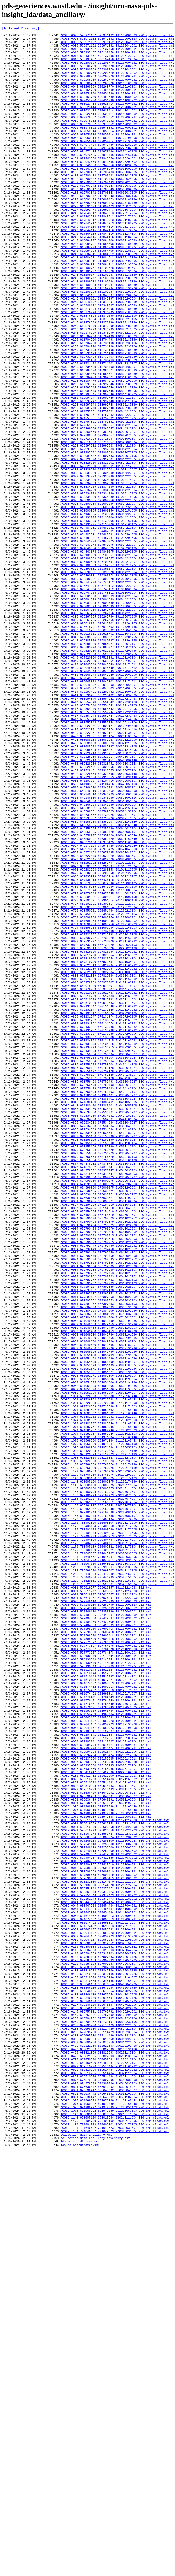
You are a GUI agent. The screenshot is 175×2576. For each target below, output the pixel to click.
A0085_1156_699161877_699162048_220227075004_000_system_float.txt (117, 1801)
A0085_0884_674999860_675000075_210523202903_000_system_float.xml (117, 1420)
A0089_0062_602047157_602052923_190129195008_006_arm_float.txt (114, 2318)
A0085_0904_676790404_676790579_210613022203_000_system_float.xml (117, 1469)
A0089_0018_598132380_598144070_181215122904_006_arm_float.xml (114, 2257)
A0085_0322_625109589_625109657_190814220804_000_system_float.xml (117, 665)
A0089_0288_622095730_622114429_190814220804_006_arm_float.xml (114, 2429)
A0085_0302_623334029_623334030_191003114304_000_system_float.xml (117, 575)
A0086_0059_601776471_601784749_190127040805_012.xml (105, 2043)
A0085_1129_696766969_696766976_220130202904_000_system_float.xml (117, 1764)
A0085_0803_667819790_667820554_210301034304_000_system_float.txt (117, 1145)
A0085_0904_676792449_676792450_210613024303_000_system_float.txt (117, 1498)
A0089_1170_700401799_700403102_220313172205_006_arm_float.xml (114, 2544)
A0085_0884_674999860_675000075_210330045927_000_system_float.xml (117, 1412)
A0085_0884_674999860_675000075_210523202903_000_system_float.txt (117, 1416)
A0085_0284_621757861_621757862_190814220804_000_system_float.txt (117, 488)
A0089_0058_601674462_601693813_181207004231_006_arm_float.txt (114, 2294)
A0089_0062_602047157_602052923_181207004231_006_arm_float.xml (114, 2314)
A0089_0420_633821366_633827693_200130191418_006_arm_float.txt (114, 2450)
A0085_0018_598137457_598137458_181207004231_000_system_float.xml (117, 58)
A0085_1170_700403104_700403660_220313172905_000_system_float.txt (117, 1826)
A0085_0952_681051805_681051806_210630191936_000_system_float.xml (117, 1658)
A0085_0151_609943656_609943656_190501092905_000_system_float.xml (117, 197)
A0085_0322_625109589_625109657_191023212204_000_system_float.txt (117, 669)
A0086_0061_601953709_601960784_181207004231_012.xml (105, 2052)
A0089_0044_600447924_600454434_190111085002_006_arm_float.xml (114, 2290)
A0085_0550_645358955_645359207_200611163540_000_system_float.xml (117, 985)
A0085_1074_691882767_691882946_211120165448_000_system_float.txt (117, 1703)
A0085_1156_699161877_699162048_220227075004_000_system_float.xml (117, 1805)
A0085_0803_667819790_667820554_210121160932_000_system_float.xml (117, 1141)
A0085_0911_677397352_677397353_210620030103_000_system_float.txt (117, 1555)
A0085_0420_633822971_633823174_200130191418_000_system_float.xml (117, 870)
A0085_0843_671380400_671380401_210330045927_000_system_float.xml (117, 1313)
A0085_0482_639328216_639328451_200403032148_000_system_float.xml (117, 911)
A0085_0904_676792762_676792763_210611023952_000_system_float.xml (117, 1526)
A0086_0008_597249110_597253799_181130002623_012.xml (105, 1920)
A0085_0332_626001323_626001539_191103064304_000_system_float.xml (117, 722)
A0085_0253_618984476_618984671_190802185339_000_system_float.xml (117, 443)
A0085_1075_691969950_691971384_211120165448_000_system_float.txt (117, 1719)
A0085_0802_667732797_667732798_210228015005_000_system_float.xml (117, 1116)
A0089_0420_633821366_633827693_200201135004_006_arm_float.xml (114, 2462)
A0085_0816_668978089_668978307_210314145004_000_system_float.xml (117, 1182)
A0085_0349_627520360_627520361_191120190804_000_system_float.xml (117, 788)
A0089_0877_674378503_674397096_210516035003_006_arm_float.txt (114, 2491)
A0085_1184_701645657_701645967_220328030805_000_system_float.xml (117, 1863)
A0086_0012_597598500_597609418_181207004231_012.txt (105, 1949)
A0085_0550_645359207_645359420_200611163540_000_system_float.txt (117, 997)
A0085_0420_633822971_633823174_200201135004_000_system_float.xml (117, 878)
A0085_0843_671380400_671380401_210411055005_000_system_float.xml (117, 1321)
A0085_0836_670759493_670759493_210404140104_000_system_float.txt (117, 1301)
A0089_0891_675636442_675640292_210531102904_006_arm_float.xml (114, 2511)
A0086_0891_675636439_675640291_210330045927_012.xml (105, 2150)
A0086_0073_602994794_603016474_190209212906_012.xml (105, 2101)
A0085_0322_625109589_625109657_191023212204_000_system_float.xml (117, 673)
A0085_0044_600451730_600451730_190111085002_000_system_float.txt (117, 111)
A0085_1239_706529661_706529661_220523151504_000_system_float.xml (117, 1896)
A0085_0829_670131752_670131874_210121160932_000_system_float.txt (117, 1219)
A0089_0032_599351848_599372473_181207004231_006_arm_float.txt (114, 2261)
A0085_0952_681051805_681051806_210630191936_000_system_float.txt (117, 1654)
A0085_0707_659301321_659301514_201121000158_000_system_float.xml (117, 1075)
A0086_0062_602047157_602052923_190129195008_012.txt (105, 2064)
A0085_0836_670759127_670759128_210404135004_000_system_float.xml (117, 1289)
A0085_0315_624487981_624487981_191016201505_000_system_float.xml (117, 640)
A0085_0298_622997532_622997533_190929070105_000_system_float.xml (117, 542)
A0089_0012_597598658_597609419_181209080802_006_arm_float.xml (114, 2249)
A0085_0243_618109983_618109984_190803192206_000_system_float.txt (117, 341)
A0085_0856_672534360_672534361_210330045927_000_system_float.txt (117, 1325)
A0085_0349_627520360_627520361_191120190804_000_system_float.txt (117, 784)
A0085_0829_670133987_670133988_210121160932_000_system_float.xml (117, 1231)
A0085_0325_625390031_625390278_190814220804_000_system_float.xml (117, 681)
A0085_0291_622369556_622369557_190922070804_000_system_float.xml (117, 517)
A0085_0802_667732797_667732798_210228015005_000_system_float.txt (117, 1112)
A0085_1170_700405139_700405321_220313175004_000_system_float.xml (117, 1855)
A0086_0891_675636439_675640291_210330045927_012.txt (105, 2146)
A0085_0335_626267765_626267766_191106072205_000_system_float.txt (117, 735)
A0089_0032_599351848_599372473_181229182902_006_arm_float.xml (114, 2273)
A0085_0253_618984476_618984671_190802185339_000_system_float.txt (117, 439)
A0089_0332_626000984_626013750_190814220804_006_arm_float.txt (114, 2441)
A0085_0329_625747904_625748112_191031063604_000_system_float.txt (117, 702)
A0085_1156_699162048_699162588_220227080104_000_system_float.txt (117, 1810)
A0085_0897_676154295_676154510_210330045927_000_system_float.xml (117, 1444)
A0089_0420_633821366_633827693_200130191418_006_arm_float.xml (114, 2454)
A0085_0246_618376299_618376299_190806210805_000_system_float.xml (117, 394)
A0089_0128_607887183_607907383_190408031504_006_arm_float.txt (114, 2351)
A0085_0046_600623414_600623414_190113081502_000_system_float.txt (117, 127)
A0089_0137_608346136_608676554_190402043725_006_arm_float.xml (114, 2396)
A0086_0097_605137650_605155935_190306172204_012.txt (105, 2113)
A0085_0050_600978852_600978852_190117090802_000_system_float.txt (117, 144)
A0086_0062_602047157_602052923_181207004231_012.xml (105, 2060)
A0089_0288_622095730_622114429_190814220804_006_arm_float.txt (114, 2425)
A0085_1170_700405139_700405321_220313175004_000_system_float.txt (117, 1851)
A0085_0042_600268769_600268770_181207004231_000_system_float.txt (117, 86)
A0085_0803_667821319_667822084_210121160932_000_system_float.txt (117, 1153)
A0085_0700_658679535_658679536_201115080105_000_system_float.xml (117, 1059)
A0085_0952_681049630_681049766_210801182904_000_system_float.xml (117, 1609)
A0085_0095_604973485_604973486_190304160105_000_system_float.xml (117, 181)
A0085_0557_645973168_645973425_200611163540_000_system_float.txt (117, 1005)
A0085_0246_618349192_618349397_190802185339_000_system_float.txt (117, 357)
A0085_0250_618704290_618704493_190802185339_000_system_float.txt (117, 398)
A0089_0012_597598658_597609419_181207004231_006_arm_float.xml (114, 2240)
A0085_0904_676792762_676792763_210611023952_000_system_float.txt (117, 1522)
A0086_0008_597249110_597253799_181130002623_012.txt (105, 1916)
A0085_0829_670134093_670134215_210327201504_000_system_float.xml (117, 1256)
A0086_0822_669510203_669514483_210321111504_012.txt (105, 2138)
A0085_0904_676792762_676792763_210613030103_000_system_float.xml (117, 1535)
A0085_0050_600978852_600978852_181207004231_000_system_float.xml (117, 140)
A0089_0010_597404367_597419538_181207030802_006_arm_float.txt (114, 2220)
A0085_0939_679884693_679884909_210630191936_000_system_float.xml (117, 1568)
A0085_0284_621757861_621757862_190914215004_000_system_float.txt (117, 497)
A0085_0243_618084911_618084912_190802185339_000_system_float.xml (117, 304)
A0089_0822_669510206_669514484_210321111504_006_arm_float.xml (114, 2487)
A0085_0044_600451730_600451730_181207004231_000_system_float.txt (117, 103)
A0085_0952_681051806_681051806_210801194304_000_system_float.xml (117, 1666)
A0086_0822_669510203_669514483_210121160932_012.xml (105, 2134)
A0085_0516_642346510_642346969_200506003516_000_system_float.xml (117, 952)
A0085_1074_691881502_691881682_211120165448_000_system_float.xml (117, 1691)
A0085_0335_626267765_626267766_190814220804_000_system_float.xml (117, 731)
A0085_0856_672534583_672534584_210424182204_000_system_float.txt (117, 1350)
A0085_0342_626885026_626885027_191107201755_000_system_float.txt (117, 759)
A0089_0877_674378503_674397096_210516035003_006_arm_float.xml (114, 2495)
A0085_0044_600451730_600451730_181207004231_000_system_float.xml (117, 107)
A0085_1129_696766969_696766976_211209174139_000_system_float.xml (117, 1756)
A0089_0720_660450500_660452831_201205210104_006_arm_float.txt (114, 2466)
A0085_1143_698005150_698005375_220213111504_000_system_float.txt (117, 1777)
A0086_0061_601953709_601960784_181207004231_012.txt (105, 2048)
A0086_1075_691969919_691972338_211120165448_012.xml (105, 2167)
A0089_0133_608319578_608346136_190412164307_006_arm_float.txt (114, 2368)
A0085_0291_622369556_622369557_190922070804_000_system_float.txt (117, 513)
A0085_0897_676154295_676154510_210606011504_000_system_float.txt (117, 1449)
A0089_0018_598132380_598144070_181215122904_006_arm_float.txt (114, 2253)
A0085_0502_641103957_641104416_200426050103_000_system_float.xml (117, 936)
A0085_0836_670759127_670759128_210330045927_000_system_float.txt (117, 1276)
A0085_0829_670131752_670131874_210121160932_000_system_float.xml (117, 1223)
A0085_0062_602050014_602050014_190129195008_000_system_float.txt (117, 160)
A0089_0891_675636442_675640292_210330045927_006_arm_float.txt (114, 2499)
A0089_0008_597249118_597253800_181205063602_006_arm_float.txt (114, 2212)
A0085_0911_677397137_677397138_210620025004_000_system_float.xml (117, 1543)
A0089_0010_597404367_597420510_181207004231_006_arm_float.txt (114, 2228)
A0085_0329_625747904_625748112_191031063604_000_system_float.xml (117, 706)
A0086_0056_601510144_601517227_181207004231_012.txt (105, 1998)
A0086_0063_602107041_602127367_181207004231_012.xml (105, 2076)
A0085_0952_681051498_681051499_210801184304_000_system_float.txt (117, 1629)
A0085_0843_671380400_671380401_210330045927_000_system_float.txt (117, 1309)
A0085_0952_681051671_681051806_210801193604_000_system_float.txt (117, 1645)
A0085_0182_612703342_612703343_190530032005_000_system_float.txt (117, 218)
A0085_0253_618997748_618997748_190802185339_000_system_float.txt (117, 480)
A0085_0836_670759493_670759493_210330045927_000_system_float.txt (117, 1293)
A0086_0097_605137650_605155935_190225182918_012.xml (105, 2109)
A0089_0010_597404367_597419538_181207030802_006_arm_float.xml (114, 2224)
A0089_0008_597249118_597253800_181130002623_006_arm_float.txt (114, 2203)
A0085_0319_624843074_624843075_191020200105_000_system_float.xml (117, 657)
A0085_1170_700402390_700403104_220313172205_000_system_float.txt (117, 1818)
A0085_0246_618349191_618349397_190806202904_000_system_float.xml (117, 353)
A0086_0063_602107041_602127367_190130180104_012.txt (105, 2080)
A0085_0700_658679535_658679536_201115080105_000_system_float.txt (117, 1055)
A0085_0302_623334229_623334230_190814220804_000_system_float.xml (117, 583)
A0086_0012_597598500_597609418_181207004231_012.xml (105, 1953)
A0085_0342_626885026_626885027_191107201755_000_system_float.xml (117, 763)
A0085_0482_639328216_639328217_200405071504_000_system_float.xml (117, 903)
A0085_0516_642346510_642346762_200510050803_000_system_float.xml (117, 944)
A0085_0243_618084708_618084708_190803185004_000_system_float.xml (117, 296)
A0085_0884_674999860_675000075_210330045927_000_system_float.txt (117, 1408)
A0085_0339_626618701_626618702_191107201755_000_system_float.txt (117, 743)
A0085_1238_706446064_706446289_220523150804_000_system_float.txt (117, 1883)
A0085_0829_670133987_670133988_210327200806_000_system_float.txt (117, 1235)
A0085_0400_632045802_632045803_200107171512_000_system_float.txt (117, 808)
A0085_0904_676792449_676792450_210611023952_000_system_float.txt (117, 1490)
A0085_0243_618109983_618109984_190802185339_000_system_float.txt (117, 333)
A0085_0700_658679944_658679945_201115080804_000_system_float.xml (117, 1067)
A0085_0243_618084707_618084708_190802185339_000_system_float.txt (117, 283)
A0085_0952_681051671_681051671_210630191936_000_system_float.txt (117, 1637)
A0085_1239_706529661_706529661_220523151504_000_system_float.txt (117, 1892)
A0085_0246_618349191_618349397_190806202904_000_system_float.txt (117, 349)
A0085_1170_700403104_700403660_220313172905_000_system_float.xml (117, 1830)
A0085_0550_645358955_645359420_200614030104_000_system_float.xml (117, 993)
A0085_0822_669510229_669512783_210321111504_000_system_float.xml (117, 1198)
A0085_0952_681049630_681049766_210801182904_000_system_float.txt (117, 1604)
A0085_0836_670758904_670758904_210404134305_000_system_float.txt (117, 1268)
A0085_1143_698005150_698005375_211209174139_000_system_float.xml (117, 1773)
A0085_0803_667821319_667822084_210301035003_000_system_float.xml (117, 1165)
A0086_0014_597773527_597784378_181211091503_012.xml (105, 1978)
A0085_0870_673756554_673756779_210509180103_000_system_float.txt (117, 1383)
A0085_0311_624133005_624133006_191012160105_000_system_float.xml (117, 624)
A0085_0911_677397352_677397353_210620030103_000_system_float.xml (117, 1559)
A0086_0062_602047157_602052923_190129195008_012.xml (105, 2068)
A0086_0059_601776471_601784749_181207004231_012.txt (105, 2031)
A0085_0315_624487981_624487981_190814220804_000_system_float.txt (117, 628)
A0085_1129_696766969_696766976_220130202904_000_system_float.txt (117, 1760)
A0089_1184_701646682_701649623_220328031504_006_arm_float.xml (114, 2552)
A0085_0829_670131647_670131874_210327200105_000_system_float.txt (117, 1211)
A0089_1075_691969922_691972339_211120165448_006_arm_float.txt (114, 2515)
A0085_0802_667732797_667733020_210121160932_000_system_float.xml (117, 1124)
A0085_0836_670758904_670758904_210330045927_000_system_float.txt (117, 1260)
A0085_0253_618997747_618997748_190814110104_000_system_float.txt (117, 472)
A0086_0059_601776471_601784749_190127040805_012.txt (105, 2039)
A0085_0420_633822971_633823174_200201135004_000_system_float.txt (117, 874)
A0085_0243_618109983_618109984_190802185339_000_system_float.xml (117, 337)
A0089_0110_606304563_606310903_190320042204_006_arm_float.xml (114, 2339)
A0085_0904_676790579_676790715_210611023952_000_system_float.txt (117, 1473)
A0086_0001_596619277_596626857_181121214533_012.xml (105, 1904)
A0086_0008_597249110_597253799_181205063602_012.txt (105, 1924)
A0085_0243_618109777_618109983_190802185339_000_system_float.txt (117, 324)
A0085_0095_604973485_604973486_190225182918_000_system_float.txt (117, 168)
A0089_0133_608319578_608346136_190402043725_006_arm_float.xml (114, 2364)
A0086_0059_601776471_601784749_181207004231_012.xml (105, 2035)
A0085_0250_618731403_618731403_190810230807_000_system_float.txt (117, 431)
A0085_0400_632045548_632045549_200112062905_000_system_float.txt (117, 800)
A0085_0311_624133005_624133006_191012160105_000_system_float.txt (117, 620)
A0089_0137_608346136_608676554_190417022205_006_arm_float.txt (114, 2400)
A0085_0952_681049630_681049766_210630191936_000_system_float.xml (117, 1600)
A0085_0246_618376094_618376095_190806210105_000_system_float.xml (117, 378)
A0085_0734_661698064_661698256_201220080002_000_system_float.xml (117, 1100)
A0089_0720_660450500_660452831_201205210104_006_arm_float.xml (114, 2470)
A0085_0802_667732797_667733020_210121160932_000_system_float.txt (117, 1120)
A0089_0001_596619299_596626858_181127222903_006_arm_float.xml (114, 2191)
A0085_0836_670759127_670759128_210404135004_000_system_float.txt (117, 1284)
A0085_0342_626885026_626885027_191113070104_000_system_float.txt (117, 767)
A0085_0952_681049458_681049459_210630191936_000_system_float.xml (117, 1584)
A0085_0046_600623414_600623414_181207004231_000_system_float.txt (117, 119)
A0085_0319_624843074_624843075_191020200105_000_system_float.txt (117, 653)
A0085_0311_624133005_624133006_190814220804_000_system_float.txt (117, 612)
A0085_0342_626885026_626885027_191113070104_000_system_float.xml (117, 772)
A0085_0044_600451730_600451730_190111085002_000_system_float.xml (117, 115)
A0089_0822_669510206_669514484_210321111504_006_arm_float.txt (114, 2482)
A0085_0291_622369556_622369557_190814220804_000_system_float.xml (117, 509)
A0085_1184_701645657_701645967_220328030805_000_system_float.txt (117, 1859)
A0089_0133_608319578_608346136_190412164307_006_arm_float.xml (114, 2372)
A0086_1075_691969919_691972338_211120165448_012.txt (105, 2162)
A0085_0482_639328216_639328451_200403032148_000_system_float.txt (117, 907)
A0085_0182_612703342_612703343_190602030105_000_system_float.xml (117, 230)
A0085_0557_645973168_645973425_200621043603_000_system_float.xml (117, 1018)
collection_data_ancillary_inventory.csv (95, 2560)
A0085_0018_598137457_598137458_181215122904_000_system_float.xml (117, 66)
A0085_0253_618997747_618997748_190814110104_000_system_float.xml (117, 476)
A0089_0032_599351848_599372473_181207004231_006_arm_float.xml (114, 2265)
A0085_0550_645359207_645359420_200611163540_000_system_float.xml (117, 1001)
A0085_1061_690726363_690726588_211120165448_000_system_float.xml (117, 1674)
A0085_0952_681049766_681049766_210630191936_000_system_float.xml (117, 1617)
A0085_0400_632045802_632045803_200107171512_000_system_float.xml (117, 813)
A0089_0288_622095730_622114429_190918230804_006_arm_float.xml (114, 2437)
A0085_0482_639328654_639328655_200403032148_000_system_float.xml (117, 927)
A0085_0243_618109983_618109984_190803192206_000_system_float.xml (117, 345)
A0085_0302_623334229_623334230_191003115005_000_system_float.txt (117, 587)
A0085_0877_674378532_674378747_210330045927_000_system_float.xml (117, 1395)
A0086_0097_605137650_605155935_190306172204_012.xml (105, 2117)
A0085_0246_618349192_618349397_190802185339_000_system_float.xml (117, 361)
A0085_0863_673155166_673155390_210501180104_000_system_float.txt (117, 1366)
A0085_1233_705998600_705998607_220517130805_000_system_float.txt (117, 1875)
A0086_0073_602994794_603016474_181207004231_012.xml (105, 2093)
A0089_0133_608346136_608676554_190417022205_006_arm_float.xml (114, 2388)
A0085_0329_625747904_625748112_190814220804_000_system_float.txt (117, 694)
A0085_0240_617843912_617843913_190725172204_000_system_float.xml (117, 255)
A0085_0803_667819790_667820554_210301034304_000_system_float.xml (117, 1149)
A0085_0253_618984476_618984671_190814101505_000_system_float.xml (117, 452)
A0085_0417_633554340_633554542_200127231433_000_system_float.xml (117, 837)
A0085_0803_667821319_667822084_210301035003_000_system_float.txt (117, 1161)
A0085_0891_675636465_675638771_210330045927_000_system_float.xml (117, 1428)
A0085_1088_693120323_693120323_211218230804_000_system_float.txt (117, 1744)
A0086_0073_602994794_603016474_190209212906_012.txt (105, 2097)
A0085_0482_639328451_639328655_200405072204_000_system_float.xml (117, 919)
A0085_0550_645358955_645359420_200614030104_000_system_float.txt (117, 989)
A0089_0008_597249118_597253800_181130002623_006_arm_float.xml (114, 2208)
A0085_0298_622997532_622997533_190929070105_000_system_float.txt (117, 538)
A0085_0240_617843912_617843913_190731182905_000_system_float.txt (117, 259)
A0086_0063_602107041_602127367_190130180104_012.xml (105, 2085)
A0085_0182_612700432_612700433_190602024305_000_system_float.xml (117, 214)
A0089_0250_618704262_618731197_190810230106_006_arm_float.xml (114, 2421)
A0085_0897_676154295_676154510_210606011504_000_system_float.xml (117, 1453)
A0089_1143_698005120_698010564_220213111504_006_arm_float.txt (114, 2532)
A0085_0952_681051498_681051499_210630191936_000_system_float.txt (117, 1621)
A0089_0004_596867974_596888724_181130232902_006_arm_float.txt (114, 2195)
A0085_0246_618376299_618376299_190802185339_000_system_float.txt (117, 382)
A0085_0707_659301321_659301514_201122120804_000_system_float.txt (117, 1079)
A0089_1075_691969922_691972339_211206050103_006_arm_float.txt (114, 2524)
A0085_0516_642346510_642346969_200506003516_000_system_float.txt (117, 948)
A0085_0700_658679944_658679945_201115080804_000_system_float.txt (117, 1063)
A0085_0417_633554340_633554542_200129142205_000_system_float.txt (117, 841)
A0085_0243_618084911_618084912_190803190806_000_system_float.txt (117, 308)
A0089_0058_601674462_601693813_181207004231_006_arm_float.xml (114, 2298)
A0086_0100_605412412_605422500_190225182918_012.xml (105, 2126)
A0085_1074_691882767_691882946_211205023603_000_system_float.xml (117, 1715)
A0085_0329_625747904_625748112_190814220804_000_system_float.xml (117, 698)
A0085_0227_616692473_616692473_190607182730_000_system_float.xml (117, 238)
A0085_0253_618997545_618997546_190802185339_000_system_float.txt (117, 456)
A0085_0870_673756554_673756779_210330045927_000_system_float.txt (117, 1375)
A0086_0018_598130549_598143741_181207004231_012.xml (105, 1986)
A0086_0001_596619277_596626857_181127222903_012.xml (105, 1912)
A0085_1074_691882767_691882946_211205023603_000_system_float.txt (117, 1711)
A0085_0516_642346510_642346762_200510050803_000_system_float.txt (117, 940)
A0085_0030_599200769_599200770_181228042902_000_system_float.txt (117, 78)
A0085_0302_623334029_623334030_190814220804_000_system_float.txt (117, 562)
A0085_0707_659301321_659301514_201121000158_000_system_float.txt (117, 1071)
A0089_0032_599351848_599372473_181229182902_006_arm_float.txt (114, 2269)
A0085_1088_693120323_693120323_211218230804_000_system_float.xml (117, 1748)
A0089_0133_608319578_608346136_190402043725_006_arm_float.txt (114, 2359)
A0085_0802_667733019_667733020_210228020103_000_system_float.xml (117, 1133)
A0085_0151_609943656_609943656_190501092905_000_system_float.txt (117, 193)
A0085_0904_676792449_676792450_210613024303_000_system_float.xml (117, 1502)
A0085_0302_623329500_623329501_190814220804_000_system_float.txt (117, 546)
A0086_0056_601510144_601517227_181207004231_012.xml (105, 2002)
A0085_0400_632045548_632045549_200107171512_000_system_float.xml (117, 796)
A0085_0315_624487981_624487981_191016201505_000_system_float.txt (117, 636)
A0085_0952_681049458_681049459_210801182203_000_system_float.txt (117, 1588)
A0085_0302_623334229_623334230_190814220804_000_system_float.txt (117, 579)
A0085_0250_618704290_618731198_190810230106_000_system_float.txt (117, 406)
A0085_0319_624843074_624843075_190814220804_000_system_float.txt (117, 644)
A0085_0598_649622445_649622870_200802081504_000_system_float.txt (117, 1022)
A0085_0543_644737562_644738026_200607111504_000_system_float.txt (117, 973)
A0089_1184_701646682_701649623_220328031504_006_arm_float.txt (114, 2548)
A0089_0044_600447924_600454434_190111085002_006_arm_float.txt (114, 2286)
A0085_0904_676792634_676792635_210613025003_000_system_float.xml (117, 1518)
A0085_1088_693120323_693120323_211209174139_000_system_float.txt (117, 1736)
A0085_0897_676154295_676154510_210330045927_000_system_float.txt (117, 1440)
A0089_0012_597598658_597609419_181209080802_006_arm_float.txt (114, 2245)
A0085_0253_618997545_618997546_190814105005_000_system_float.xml (117, 468)
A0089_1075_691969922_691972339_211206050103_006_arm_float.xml (114, 2528)
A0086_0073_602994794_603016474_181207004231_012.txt (105, 2089)
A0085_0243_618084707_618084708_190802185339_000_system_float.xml (117, 287)
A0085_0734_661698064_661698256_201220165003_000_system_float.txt (117, 1104)
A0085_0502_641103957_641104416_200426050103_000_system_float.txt (117, 932)
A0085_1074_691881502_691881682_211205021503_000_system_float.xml (117, 1699)
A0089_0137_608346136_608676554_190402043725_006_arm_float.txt (114, 2392)
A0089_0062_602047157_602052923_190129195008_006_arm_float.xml (114, 2322)
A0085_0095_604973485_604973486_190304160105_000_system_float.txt (117, 177)
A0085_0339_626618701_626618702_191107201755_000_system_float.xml (117, 747)
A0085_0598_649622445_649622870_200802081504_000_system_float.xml (117, 1026)
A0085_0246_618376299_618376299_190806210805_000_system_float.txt (117, 390)
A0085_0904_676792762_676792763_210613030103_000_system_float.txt (117, 1531)
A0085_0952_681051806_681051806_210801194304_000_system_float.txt (117, 1662)
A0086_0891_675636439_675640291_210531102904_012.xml (105, 2158)
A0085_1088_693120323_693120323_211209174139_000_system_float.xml (117, 1740)
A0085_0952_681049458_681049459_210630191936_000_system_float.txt (117, 1580)
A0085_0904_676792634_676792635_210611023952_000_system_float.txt (117, 1506)
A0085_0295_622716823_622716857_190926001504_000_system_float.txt (117, 521)
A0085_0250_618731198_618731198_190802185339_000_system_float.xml (117, 419)
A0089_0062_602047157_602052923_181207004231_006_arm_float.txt (114, 2310)
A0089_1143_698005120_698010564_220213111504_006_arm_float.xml (114, 2536)
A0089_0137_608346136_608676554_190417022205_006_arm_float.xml (114, 2405)
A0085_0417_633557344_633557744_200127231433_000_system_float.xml (117, 854)
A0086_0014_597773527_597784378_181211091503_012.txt (105, 1974)
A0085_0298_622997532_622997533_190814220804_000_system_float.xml (117, 534)
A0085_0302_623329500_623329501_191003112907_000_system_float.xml (117, 558)
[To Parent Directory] (20, 29)
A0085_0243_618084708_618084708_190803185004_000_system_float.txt (117, 291)
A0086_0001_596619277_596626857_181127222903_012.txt (105, 1908)
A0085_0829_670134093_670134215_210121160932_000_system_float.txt (117, 1243)
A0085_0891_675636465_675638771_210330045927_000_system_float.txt (117, 1424)
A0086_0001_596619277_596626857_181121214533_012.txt (105, 1900)
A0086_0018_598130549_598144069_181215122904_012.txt (105, 1990)
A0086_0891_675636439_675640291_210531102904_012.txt (105, 2154)
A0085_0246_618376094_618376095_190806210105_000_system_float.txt (117, 374)
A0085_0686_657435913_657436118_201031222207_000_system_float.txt (117, 1046)
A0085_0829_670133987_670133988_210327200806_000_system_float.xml (117, 1239)
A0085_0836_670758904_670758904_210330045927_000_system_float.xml (117, 1264)
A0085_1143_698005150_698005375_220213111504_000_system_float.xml (117, 1781)
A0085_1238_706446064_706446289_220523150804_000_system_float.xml (117, 1888)
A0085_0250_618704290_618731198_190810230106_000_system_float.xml (117, 410)
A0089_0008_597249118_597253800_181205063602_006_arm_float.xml (114, 2216)
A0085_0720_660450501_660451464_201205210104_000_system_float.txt (117, 1087)
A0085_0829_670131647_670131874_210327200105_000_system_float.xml (117, 1215)
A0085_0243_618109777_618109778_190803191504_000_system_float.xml (117, 320)
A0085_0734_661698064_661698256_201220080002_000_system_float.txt (117, 1096)
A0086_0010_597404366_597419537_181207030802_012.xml (105, 1937)
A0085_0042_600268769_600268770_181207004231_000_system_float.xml (117, 90)
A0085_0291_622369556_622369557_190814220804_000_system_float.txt (117, 505)
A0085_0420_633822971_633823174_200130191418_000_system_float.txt (117, 866)
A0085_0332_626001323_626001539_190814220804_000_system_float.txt (117, 710)
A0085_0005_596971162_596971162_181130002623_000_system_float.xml (117, 41)
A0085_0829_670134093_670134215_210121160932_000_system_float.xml (117, 1247)
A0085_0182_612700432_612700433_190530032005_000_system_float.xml (117, 205)
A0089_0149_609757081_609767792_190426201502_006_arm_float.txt (114, 2409)
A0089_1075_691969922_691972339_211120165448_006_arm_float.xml (114, 2519)
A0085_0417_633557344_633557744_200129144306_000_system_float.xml (117, 862)
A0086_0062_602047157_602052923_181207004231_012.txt (105, 2056)
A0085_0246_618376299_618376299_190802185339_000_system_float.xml (117, 386)
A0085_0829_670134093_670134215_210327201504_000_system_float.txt (117, 1252)
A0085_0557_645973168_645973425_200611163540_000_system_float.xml (117, 1010)
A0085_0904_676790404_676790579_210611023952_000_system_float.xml (117, 1461)
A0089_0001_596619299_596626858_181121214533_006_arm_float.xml (114, 2183)
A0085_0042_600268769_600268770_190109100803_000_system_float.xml (117, 99)
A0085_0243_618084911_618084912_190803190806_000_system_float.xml (117, 312)
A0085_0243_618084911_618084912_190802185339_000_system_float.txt (117, 300)
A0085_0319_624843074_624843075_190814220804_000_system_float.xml (117, 648)
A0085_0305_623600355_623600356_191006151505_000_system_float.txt (117, 603)
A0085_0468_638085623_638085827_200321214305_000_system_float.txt (117, 891)
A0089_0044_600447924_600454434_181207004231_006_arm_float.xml (114, 2281)
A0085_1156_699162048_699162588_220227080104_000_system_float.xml (117, 1814)
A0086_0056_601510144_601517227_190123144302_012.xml (105, 2011)
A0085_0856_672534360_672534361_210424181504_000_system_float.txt (117, 1334)
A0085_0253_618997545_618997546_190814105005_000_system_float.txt (117, 464)
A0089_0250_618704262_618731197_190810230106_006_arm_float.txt (114, 2417)
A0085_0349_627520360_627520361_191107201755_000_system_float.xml (117, 780)
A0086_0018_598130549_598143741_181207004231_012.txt (105, 1982)
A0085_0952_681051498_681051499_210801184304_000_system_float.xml (117, 1633)
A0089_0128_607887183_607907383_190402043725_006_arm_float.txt (114, 2343)
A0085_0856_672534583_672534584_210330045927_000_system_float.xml (117, 1346)
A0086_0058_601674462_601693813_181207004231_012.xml (105, 2019)
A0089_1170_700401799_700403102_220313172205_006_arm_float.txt (114, 2540)
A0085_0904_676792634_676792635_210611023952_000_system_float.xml (117, 1510)
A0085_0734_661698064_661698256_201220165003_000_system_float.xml (117, 1108)
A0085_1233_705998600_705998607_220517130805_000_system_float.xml (117, 1879)
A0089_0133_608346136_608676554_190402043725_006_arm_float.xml (114, 2380)
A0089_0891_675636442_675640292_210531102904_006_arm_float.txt (114, 2507)
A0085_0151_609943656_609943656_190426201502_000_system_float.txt (117, 185)
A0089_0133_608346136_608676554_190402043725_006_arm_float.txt (114, 2376)
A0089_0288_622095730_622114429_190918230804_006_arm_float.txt (114, 2433)
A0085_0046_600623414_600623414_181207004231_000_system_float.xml (117, 123)
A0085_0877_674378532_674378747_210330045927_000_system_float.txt (117, 1391)
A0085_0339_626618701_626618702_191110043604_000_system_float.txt (117, 751)
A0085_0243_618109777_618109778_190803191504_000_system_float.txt (117, 316)
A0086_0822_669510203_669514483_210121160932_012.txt (105, 2130)
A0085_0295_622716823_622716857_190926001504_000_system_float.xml (117, 525)
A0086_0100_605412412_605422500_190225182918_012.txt (105, 2121)
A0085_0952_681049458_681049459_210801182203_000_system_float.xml (117, 1592)
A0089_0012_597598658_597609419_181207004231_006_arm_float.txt (114, 2236)
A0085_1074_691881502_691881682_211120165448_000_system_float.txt (117, 1687)
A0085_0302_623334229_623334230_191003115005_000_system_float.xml (117, 591)
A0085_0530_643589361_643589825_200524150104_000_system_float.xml (117, 968)
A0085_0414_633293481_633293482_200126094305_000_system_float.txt (117, 825)
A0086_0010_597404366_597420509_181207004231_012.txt (105, 1941)
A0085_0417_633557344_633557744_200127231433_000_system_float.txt (117, 849)
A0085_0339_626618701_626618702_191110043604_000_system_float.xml (117, 755)
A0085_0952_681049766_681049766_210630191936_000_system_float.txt (117, 1613)
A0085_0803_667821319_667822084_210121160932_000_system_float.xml (117, 1157)
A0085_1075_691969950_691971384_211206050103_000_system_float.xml (117, 1732)
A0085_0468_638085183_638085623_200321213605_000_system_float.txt (117, 882)
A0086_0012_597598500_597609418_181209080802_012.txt (105, 1957)
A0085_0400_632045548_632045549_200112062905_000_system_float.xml (117, 804)
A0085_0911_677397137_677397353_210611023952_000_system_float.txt (117, 1547)
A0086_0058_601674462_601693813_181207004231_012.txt (105, 2015)
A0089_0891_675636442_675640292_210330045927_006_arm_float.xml (114, 2503)
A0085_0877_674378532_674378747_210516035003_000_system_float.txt (117, 1399)
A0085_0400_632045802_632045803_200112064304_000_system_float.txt (117, 817)
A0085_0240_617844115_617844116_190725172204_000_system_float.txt (117, 267)
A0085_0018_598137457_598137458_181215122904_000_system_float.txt (117, 62)
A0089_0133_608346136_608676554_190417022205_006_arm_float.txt (114, 2384)
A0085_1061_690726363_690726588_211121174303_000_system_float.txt (117, 1678)
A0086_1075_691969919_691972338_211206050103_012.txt (105, 2171)
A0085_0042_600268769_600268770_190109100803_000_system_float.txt (117, 95)
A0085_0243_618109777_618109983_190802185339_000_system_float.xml (117, 328)
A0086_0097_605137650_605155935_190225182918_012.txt (105, 2105)
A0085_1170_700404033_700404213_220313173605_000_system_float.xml (117, 1838)
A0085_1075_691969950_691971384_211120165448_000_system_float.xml (117, 1723)
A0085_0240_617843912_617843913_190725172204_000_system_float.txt (117, 250)
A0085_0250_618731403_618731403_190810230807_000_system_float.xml (117, 435)
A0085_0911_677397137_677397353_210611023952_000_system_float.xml (117, 1551)
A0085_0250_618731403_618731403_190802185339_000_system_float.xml (117, 427)
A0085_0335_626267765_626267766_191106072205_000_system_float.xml (117, 739)
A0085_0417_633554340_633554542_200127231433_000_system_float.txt (117, 833)
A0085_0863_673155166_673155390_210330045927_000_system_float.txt (117, 1358)
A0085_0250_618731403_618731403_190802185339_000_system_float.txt (117, 423)
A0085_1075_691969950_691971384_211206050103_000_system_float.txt (117, 1728)
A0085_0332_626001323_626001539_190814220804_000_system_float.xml (117, 714)
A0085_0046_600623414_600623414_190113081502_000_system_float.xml (117, 131)
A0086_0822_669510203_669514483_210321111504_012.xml (105, 2142)
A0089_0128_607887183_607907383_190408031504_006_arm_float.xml (114, 2355)
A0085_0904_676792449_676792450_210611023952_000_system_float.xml (117, 1494)
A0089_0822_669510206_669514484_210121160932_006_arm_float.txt (114, 2474)
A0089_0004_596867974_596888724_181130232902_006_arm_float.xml (114, 2199)
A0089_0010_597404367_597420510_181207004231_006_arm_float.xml (114, 2232)
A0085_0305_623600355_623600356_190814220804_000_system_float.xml (117, 599)
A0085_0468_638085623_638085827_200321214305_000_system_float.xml (117, 895)
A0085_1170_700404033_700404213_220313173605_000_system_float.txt (117, 1834)
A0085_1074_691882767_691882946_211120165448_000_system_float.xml (117, 1707)
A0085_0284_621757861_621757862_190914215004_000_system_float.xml (117, 501)
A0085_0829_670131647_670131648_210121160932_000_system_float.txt (117, 1202)
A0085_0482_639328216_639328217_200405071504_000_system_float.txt (117, 899)
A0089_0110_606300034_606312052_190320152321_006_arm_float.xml (114, 2331)
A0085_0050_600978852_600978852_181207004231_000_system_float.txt (117, 136)
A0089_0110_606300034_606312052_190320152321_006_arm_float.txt (114, 2327)
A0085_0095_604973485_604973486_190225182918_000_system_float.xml (117, 173)
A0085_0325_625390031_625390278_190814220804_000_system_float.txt (117, 677)
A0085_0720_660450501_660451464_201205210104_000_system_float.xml (117, 1092)
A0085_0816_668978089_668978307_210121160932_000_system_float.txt (117, 1170)
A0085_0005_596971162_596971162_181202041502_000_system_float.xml (117, 49)
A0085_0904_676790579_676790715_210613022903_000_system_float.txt (117, 1481)
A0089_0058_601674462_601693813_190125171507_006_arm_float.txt (114, 2302)
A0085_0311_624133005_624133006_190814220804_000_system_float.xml (117, 616)
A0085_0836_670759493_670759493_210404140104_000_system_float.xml (117, 1305)
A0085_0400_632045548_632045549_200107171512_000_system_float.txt (117, 792)
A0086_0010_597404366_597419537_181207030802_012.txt (105, 1933)
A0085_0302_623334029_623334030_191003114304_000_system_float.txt (117, 570)
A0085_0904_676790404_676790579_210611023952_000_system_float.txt (117, 1457)
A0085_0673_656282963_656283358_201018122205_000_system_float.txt (117, 1038)
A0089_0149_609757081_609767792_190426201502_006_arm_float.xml (114, 2413)
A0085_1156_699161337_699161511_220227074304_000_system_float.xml (117, 1797)
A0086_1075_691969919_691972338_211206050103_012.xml (105, 2175)
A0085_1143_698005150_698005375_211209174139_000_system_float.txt (117, 1769)
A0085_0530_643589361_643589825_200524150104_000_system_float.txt (117, 964)
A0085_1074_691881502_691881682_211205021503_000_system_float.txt (117, 1695)
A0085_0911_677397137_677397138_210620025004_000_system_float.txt (117, 1539)
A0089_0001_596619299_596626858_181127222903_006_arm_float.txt (114, 2187)
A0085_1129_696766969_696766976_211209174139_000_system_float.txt (117, 1752)
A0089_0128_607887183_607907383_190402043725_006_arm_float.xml (114, 2347)
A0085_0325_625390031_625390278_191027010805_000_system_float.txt (117, 685)
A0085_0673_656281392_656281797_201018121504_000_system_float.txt (117, 1030)
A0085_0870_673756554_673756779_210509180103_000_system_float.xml (117, 1387)
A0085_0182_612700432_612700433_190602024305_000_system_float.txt (117, 209)
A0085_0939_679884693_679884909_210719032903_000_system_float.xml (117, 1576)
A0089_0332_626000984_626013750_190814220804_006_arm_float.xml (114, 2446)
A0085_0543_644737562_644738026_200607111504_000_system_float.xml (117, 977)
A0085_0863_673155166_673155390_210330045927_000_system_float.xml (117, 1362)
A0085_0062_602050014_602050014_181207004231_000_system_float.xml (117, 156)
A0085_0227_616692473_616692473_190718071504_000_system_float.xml (117, 246)
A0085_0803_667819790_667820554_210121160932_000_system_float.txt (117, 1137)
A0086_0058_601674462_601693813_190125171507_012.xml (105, 2027)
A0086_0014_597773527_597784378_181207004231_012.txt (105, 1966)
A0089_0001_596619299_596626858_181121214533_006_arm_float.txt (114, 2179)
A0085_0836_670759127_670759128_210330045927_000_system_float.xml (117, 1280)
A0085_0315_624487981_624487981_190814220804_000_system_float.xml (117, 632)
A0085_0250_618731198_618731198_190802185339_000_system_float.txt (117, 415)
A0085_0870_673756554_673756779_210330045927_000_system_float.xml (117, 1379)
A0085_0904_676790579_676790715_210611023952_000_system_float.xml (117, 1477)
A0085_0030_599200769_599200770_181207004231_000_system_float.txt (117, 70)
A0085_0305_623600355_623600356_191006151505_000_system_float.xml (117, 607)
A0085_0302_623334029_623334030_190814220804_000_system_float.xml (117, 566)
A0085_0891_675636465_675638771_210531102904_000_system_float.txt (117, 1432)
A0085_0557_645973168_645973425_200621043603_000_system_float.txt (117, 1014)
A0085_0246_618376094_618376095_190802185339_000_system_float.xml (117, 369)
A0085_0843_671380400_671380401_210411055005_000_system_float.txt (117, 1317)
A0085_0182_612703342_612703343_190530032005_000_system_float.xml (117, 222)
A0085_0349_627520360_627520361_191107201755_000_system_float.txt (117, 776)
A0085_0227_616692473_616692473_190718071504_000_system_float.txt (117, 242)
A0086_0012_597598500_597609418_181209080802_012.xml (105, 1961)
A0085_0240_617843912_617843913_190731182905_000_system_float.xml (117, 263)
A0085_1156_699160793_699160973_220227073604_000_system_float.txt (117, 1785)
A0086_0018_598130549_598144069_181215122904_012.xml (105, 1994)
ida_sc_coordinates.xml (80, 2569)
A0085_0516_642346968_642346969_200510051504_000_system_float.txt (117, 956)
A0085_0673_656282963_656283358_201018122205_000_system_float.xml (117, 1042)
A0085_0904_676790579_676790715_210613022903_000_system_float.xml (117, 1485)
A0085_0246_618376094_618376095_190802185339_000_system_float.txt (117, 365)
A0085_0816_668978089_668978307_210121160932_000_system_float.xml (117, 1174)
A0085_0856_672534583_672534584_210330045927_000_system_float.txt (117, 1342)
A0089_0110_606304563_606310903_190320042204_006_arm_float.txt (114, 2335)
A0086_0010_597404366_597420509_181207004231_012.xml (105, 1945)
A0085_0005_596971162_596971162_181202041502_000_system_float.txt (117, 45)
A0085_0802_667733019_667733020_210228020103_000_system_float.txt (117, 1129)
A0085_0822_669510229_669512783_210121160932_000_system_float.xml (117, 1190)
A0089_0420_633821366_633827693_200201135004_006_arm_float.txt (114, 2458)
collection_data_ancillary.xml (86, 2556)
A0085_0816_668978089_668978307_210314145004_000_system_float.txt (117, 1178)
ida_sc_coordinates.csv (80, 2565)
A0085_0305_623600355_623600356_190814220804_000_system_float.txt (117, 595)
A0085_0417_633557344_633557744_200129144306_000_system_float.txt (117, 858)
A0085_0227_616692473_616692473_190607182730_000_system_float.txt (117, 234)
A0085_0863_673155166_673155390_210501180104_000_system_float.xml (117, 1371)
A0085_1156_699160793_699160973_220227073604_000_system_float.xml (117, 1789)
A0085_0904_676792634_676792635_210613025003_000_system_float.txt (117, 1514)
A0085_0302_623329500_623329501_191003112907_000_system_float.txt (117, 554)
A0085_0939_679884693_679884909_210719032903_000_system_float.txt (117, 1572)
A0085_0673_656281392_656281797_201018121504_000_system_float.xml (117, 1034)
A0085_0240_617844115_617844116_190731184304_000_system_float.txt (117, 275)
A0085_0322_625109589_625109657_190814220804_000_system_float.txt (117, 661)
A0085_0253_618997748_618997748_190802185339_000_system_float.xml (117, 484)
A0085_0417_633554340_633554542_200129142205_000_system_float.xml (117, 845)
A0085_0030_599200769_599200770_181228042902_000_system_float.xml (117, 82)
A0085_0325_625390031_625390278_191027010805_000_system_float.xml (117, 689)
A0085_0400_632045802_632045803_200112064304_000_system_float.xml (117, 821)
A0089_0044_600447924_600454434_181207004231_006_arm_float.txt (114, 2277)
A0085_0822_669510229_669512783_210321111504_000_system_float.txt (117, 1194)
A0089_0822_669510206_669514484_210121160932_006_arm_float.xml (114, 2478)
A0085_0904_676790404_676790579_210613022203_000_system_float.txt (117, 1465)
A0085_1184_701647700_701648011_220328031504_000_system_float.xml (117, 1871)
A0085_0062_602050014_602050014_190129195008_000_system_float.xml (117, 164)
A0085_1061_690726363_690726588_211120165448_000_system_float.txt (117, 1670)
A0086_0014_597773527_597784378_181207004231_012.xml (105, 1970)
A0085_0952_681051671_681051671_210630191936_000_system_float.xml (117, 1641)
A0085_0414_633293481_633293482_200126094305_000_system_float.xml (117, 829)
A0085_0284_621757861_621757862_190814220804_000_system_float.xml (117, 493)
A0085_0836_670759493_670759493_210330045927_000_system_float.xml (117, 1297)
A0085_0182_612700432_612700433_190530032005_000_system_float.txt (117, 201)
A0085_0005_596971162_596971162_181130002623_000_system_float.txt (117, 37)
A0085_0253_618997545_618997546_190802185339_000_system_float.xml (117, 460)
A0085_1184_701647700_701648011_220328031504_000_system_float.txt (117, 1867)
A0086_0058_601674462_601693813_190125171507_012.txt (105, 2023)
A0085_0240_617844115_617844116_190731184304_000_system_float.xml (117, 279)
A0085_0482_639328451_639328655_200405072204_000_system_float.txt (117, 915)
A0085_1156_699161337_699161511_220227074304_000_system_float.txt (117, 1793)
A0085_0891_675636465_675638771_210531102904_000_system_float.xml (117, 1436)
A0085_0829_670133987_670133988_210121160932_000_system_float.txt (117, 1227)
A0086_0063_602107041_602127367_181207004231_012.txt (105, 2072)
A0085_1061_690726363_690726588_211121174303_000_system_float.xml (117, 1682)
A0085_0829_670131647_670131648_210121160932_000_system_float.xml (117, 1206)
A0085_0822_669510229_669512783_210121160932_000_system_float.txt (117, 1186)
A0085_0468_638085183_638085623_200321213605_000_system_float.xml (117, 886)
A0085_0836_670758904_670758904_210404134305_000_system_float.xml (117, 1272)
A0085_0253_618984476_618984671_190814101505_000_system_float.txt (117, 447)
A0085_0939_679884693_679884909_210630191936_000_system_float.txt (117, 1563)
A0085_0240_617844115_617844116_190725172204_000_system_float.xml (117, 271)
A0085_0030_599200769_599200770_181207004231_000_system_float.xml (117, 74)
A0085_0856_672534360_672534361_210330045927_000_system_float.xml (117, 1330)
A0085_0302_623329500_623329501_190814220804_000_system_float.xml (117, 550)
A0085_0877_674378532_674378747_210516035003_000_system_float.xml (117, 1403)
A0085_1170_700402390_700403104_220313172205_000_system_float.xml (117, 1822)
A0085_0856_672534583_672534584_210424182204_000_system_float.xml (117, 1354)
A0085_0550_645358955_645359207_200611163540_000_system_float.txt (117, 981)
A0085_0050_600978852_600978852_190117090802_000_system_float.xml (117, 148)
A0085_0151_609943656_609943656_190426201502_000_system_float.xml (117, 189)
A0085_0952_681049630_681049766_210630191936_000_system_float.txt (117, 1596)
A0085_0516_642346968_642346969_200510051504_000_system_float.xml (117, 960)
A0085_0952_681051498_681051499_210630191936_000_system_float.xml (117, 1625)
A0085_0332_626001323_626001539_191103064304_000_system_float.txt (117, 718)
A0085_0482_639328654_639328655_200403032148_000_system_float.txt (117, 923)
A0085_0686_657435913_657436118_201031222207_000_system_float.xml (117, 1051)
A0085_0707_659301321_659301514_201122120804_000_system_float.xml (117, 1083)
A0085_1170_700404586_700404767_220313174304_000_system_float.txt (117, 1842)
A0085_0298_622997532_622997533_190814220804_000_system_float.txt (117, 529)
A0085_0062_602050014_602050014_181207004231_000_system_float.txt (117, 152)
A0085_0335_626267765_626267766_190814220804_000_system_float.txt (117, 726)
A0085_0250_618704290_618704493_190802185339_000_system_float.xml (117, 402)
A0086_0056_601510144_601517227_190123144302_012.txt (105, 2007)
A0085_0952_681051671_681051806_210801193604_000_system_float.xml (117, 1650)
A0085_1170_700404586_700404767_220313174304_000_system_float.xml (117, 1847)
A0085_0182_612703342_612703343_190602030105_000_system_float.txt (117, 226)
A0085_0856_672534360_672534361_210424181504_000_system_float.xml (117, 1338)
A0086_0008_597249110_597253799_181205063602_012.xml (105, 1929)
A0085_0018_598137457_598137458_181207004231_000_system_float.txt (117, 54)
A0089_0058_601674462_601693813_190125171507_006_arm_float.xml (114, 2306)
